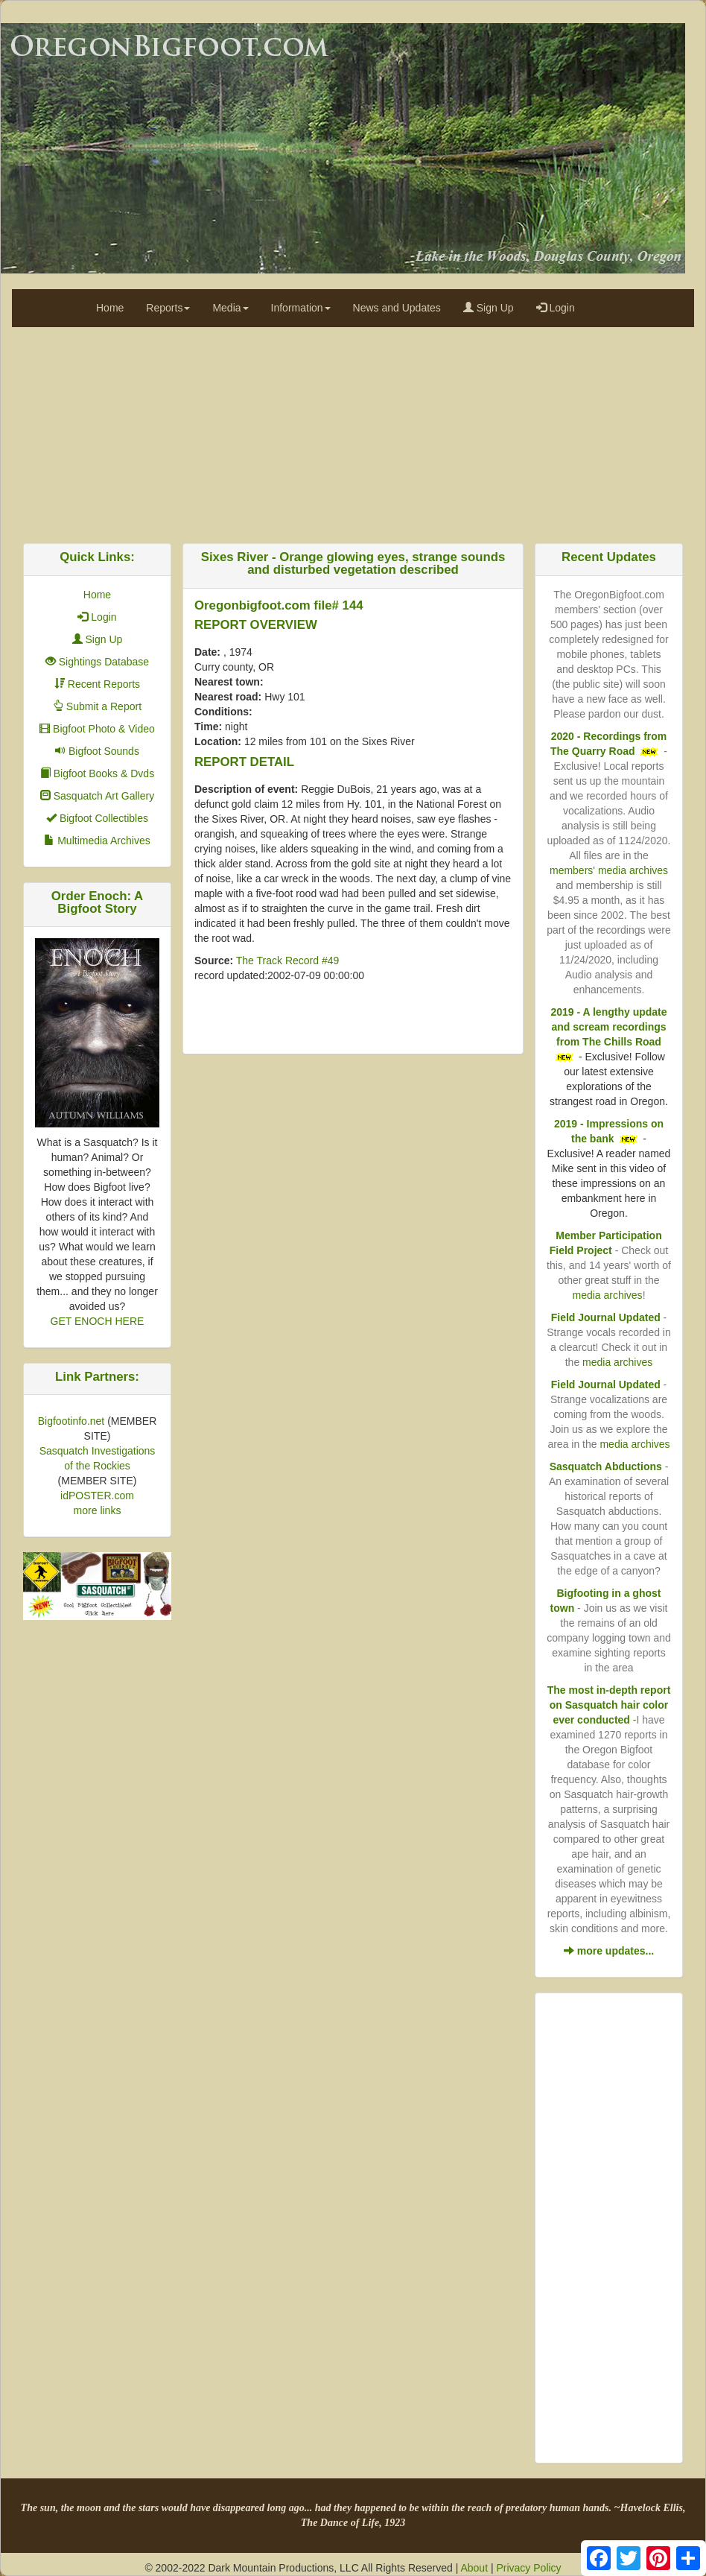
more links (97, 1510)
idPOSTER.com (97, 1495)
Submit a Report (97, 706)
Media (230, 308)
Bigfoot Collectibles (97, 818)
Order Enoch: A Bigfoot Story (97, 902)
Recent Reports (97, 684)
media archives (607, 1295)
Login (555, 308)
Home (110, 308)
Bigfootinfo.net (71, 1421)
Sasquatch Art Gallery (97, 796)
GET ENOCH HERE (97, 1321)
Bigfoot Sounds (97, 751)
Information (301, 308)
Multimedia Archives (97, 840)
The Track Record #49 (288, 960)
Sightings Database (97, 662)
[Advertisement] (353, 431)
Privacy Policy (528, 2568)
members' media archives (609, 870)
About (474, 2568)
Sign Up (488, 308)
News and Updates (397, 308)
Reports (168, 308)
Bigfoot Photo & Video (97, 729)
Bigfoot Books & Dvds (97, 773)
